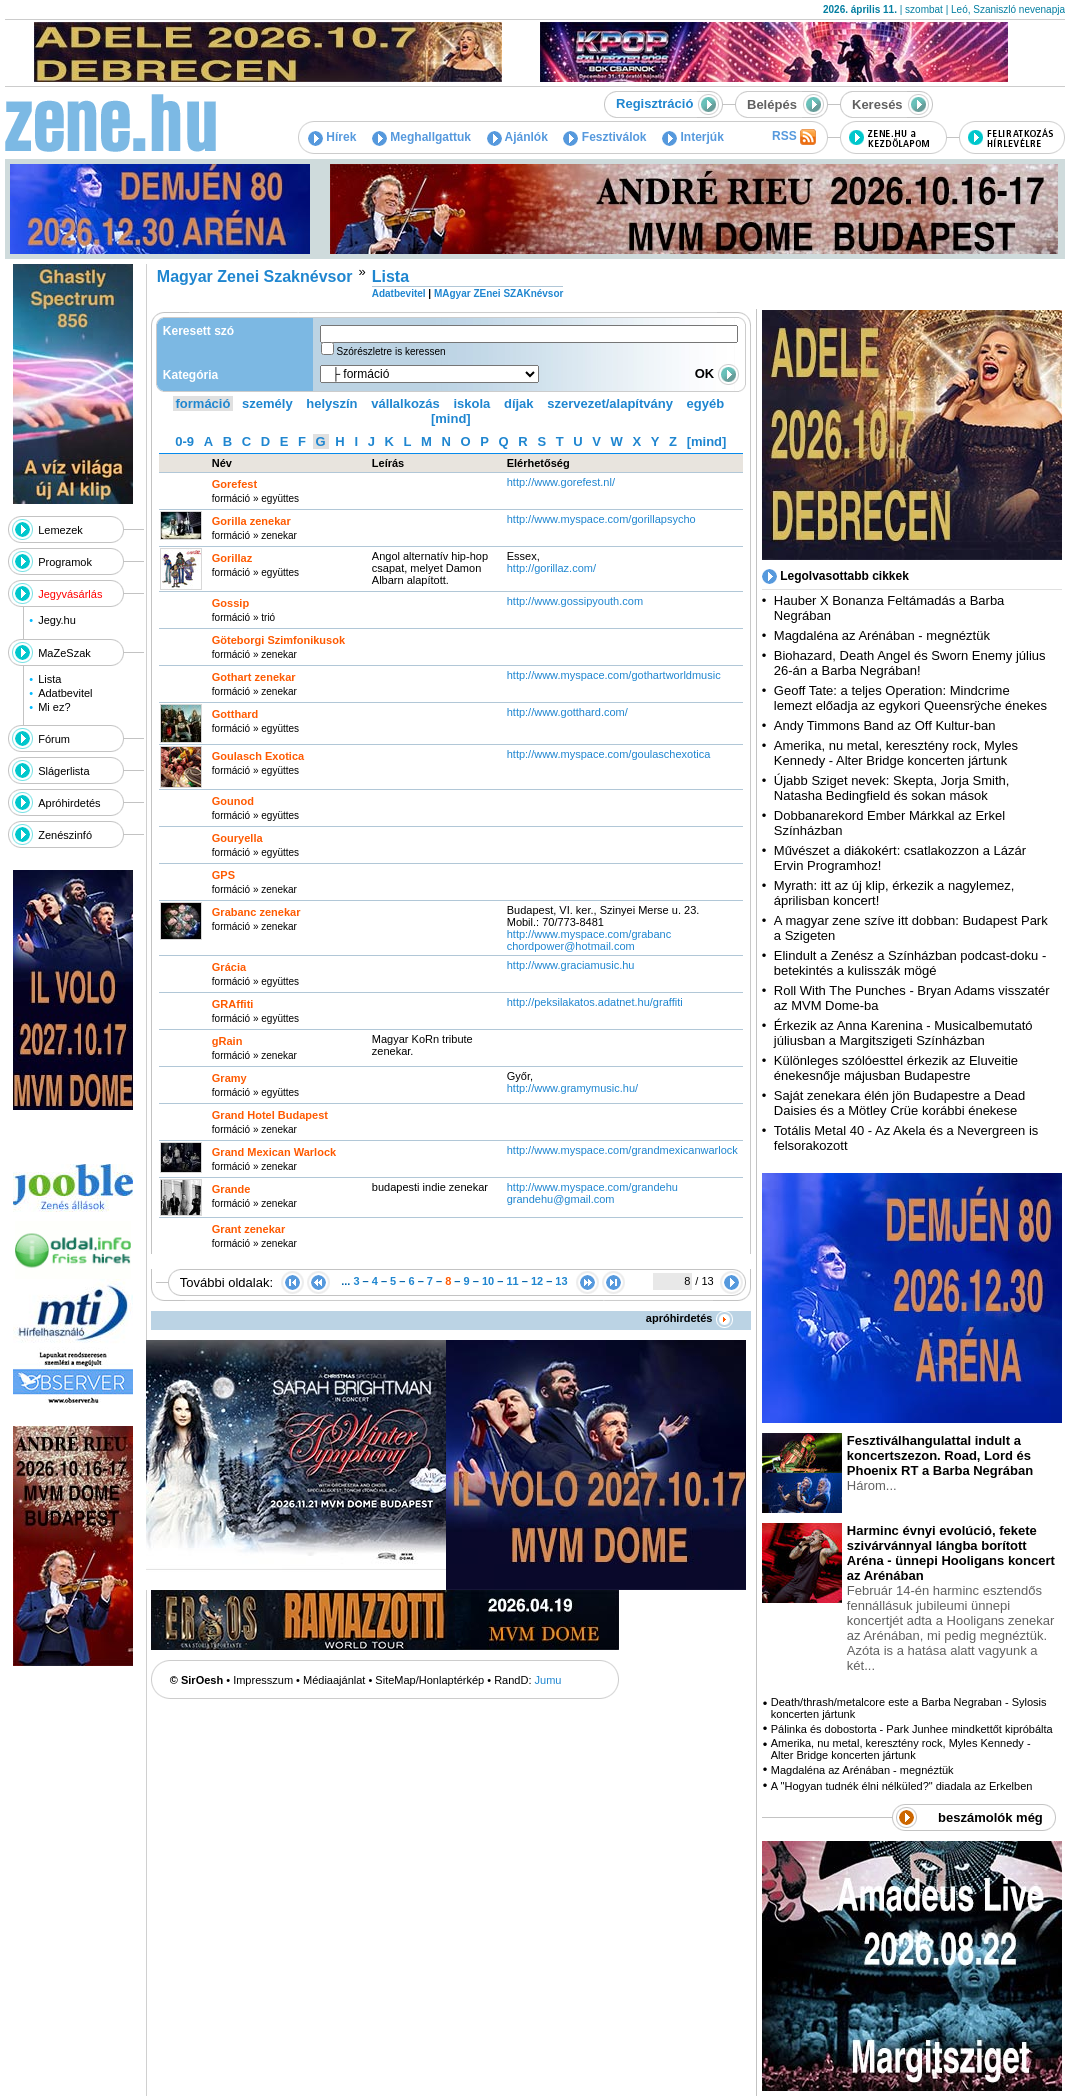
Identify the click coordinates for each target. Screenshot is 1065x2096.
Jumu (548, 1680)
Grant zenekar (248, 1229)
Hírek (332, 137)
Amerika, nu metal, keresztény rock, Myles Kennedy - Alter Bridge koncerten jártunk (896, 753)
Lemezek (60, 530)
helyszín (331, 403)
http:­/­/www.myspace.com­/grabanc (589, 934)
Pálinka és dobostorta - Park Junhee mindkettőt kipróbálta (912, 1729)
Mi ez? (54, 707)
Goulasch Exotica (258, 756)
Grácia (229, 967)
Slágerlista (63, 771)
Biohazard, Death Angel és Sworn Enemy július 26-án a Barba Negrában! (910, 663)
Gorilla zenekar (251, 521)
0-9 (184, 441)
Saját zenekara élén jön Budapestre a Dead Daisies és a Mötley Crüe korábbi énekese (900, 1103)
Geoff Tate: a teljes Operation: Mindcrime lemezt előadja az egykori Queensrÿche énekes (910, 698)
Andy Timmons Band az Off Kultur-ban (885, 725)
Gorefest (234, 484)
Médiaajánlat (334, 1680)
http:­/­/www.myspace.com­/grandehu (592, 1187)
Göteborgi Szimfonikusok (278, 640)
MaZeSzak (64, 653)
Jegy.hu (57, 620)
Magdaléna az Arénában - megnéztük (882, 635)
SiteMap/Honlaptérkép (429, 1680)
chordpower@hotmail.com (571, 946)
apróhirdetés (689, 1318)
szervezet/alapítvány (610, 403)
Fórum (54, 739)
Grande (231, 1189)
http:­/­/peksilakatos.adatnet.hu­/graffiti (595, 1002)
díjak (519, 403)
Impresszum (263, 1680)
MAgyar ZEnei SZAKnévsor (498, 293)
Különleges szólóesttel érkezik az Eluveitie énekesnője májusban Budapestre (896, 1068)
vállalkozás (405, 403)
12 (537, 1281)
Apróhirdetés (69, 803)
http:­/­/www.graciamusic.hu (571, 965)
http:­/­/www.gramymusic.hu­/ (572, 1088)
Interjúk (693, 137)
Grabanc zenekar (256, 912)
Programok (65, 562)
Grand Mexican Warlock (274, 1152)
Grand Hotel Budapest (270, 1115)
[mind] (451, 418)
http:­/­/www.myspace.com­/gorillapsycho (601, 519)
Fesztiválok (604, 137)
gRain (227, 1041)
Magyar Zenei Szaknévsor (255, 276)
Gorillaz (232, 558)
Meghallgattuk (421, 137)
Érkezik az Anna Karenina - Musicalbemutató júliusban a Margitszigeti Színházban (903, 1033)
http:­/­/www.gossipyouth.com (575, 601)
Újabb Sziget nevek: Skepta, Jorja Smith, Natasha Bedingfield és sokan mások (892, 788)
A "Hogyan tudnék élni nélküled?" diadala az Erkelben (902, 1786)
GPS (223, 875)
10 (488, 1281)
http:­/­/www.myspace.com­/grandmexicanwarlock (622, 1150)
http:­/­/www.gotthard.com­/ (567, 712)
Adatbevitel (65, 693)
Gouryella (237, 838)
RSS (794, 137)
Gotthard (235, 714)
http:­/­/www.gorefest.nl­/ (561, 482)
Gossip (230, 603)
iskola (471, 403)
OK (717, 373)
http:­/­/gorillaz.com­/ (551, 568)
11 (512, 1281)
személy (267, 403)
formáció (203, 403)
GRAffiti (233, 1004)
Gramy (229, 1078)
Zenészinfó (65, 835)
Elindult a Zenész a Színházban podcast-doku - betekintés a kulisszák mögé (910, 963)
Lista (49, 679)
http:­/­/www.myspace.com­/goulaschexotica (609, 754)
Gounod (233, 801)
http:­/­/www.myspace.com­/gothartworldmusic (614, 675)
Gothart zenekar (254, 677)
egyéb (706, 403)
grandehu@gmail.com (561, 1199)
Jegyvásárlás (70, 594)
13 (561, 1281)
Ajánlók (517, 137)
